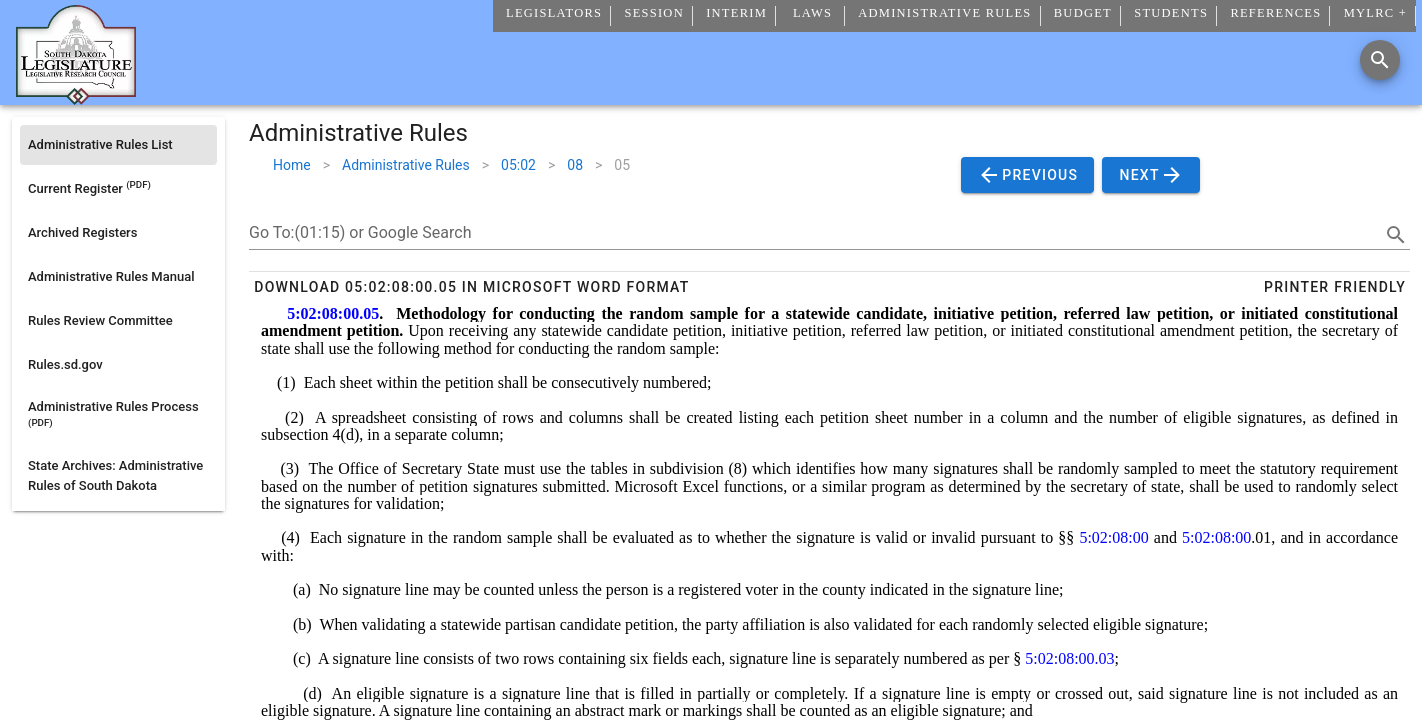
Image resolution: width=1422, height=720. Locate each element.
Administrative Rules (406, 165)
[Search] (1380, 60)
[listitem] (118, 145)
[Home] (76, 97)
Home (292, 165)
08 (575, 165)
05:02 (518, 165)
